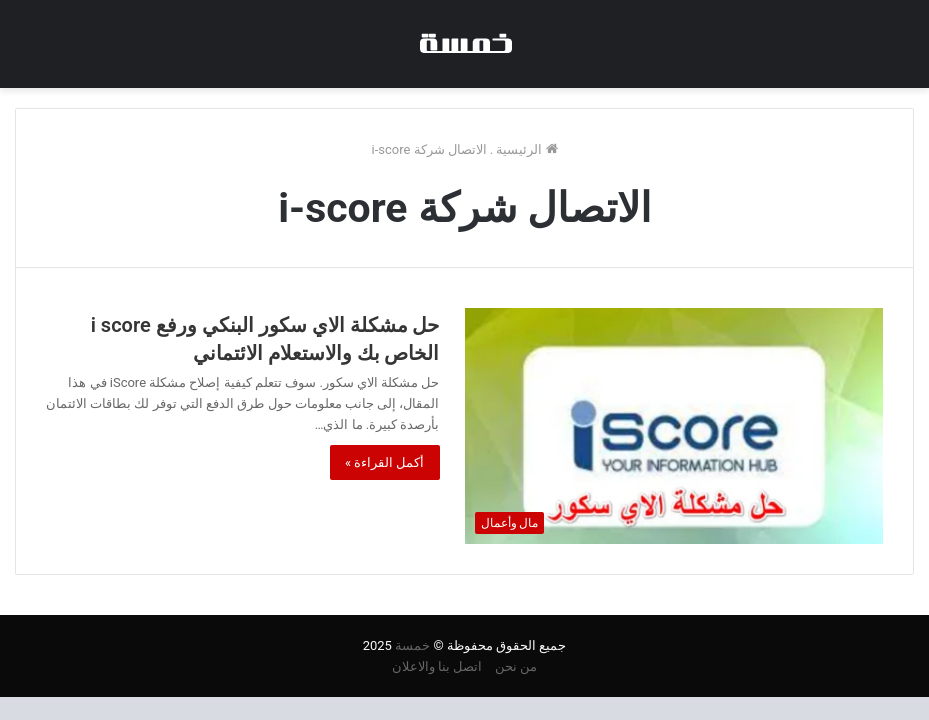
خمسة (412, 645)
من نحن (516, 666)
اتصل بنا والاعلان (437, 666)
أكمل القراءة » (385, 462)
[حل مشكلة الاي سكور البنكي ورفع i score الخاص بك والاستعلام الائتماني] (674, 426)
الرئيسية (526, 149)
